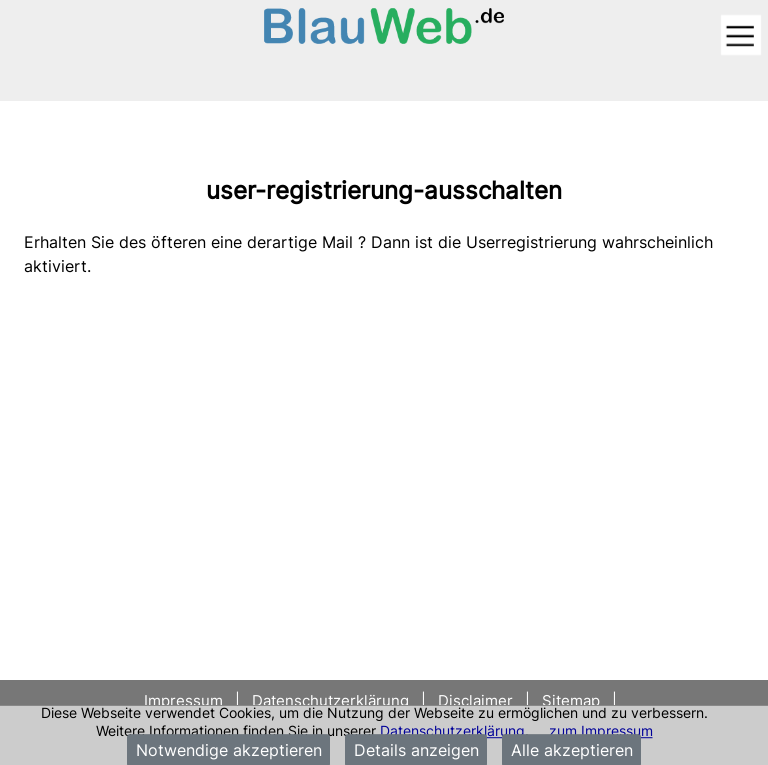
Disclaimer (475, 700)
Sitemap (571, 700)
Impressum (185, 700)
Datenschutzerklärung (452, 730)
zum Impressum (601, 730)
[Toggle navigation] (740, 36)
